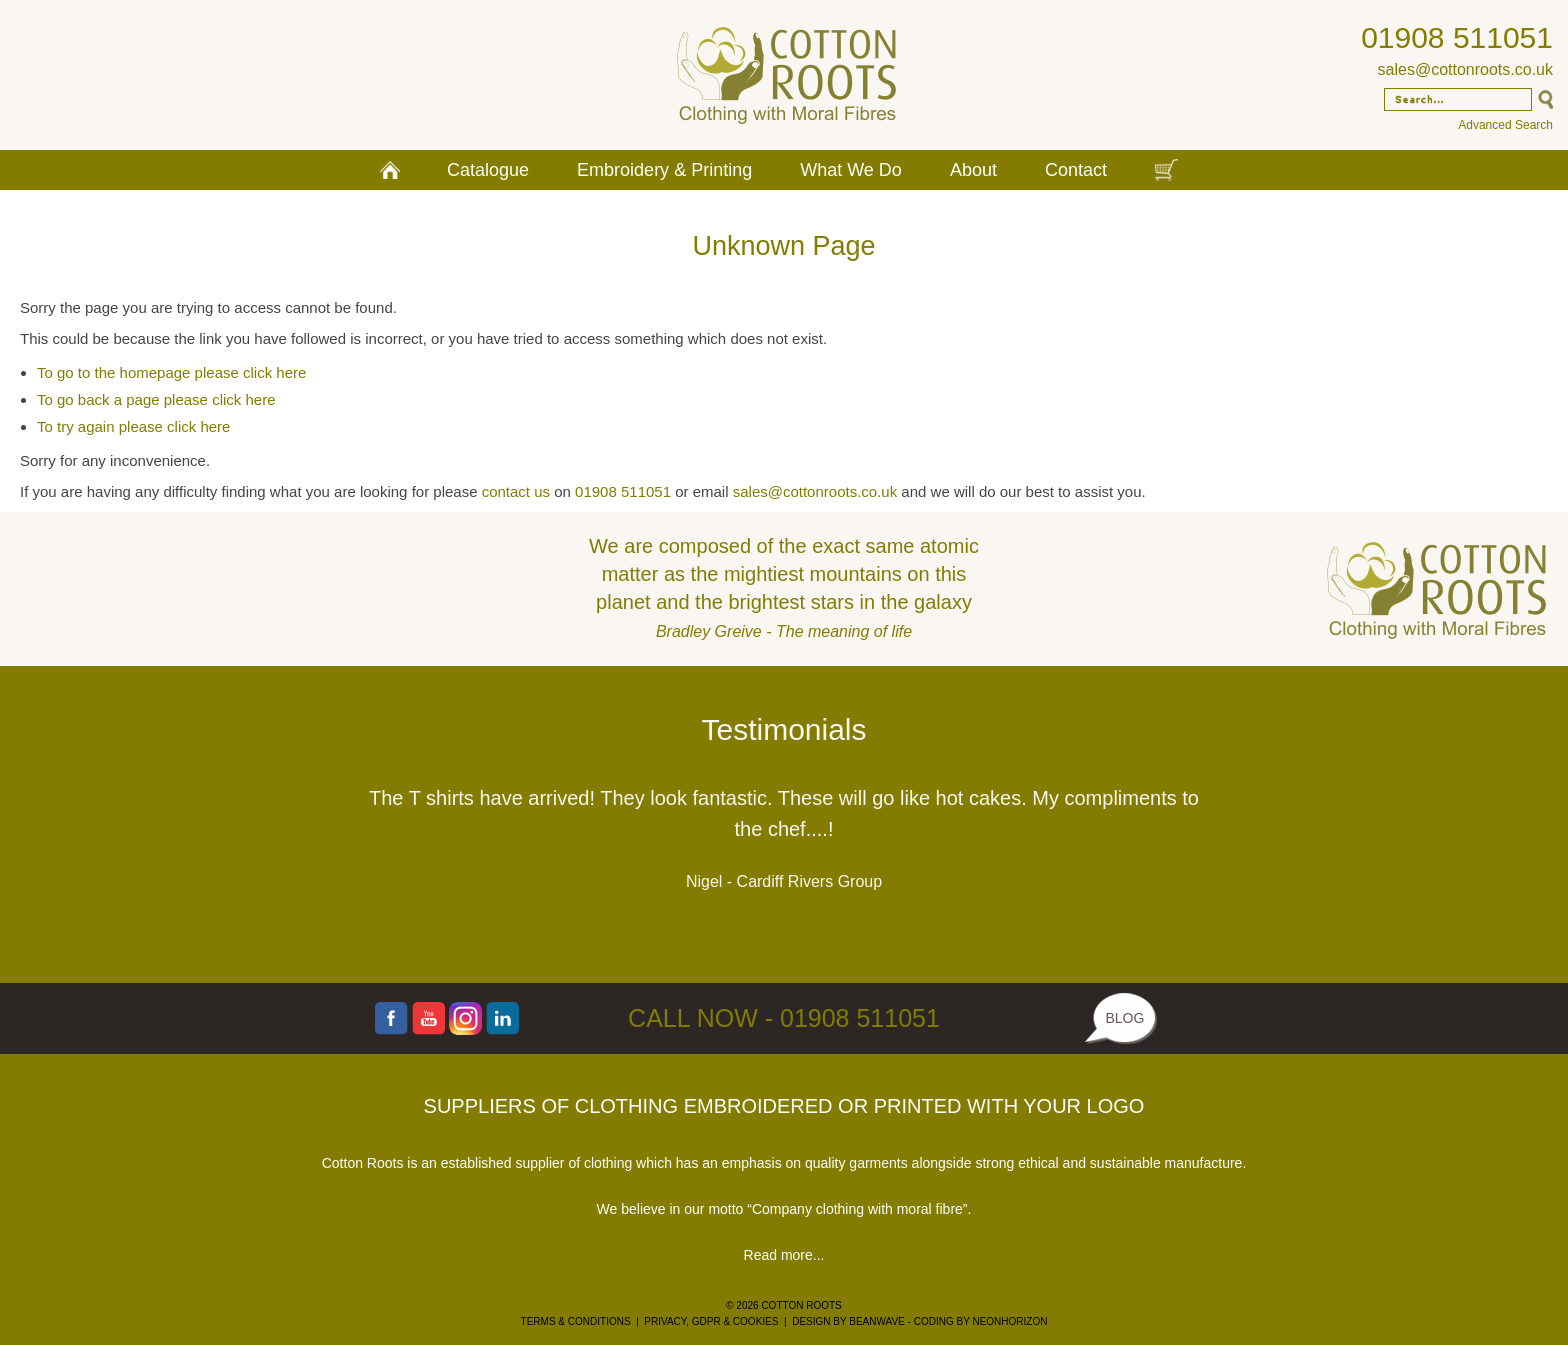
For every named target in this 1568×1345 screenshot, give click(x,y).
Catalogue (488, 170)
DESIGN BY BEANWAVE (848, 1321)
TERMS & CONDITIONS (576, 1321)
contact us (516, 491)
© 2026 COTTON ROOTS (784, 1305)
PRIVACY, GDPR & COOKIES (711, 1321)
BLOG (1124, 1018)
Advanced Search (1505, 125)
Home (390, 170)
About (973, 170)
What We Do (851, 170)
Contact (1076, 170)
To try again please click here (133, 426)
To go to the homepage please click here (171, 372)
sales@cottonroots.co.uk (1465, 69)
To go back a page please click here (156, 399)
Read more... (784, 1255)
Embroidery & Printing (664, 170)
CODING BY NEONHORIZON (981, 1321)
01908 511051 (1457, 37)
